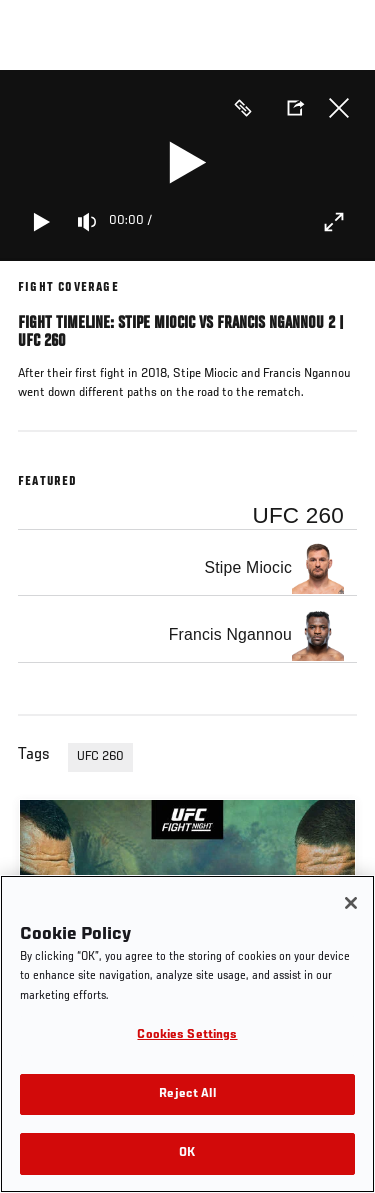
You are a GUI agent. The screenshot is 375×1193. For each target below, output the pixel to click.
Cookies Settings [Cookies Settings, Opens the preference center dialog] (187, 1035)
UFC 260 (100, 757)
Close (339, 108)
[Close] (351, 903)
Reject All (187, 1094)
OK (187, 1153)
